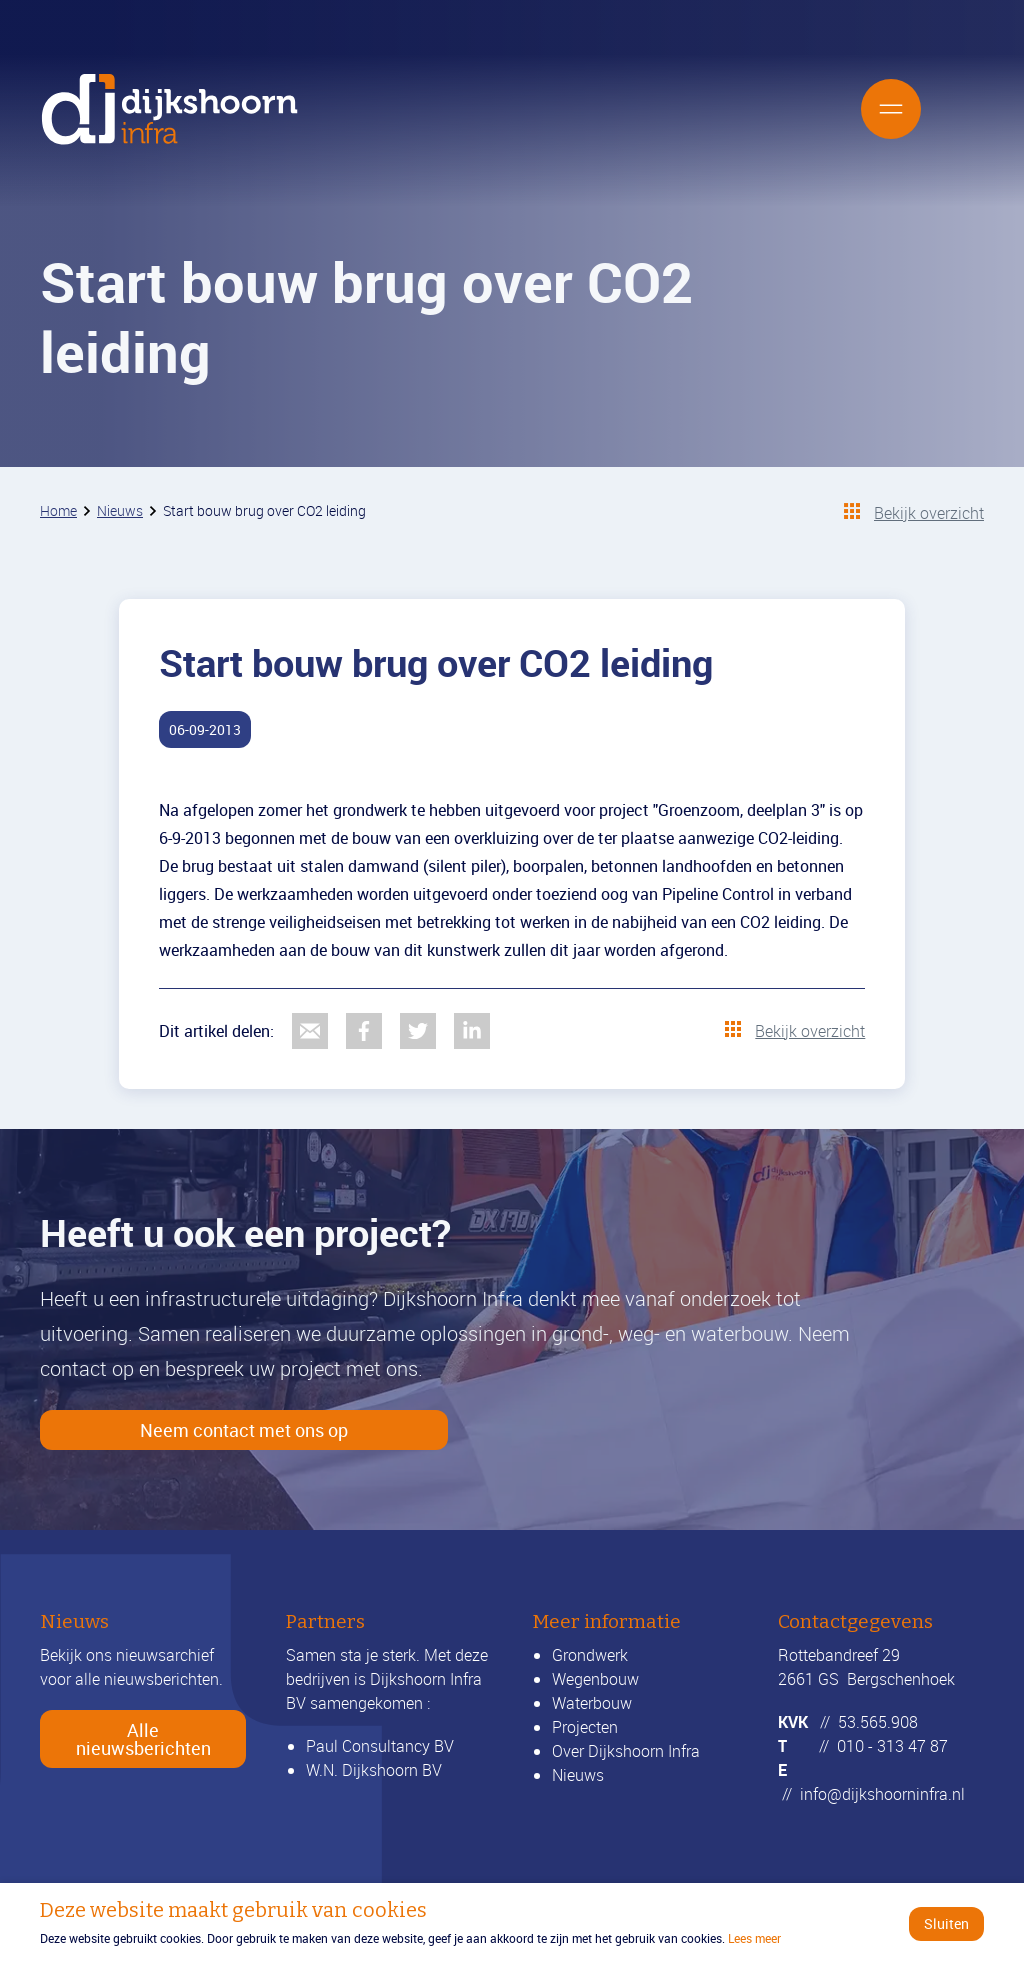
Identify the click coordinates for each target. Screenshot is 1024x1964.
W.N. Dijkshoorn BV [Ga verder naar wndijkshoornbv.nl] (374, 1770)
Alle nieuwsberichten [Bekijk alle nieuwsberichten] (143, 1739)
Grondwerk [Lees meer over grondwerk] (590, 1655)
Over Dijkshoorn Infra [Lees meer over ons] (626, 1751)
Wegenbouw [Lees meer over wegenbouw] (595, 1679)
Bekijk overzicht (929, 513)
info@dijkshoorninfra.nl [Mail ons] (882, 1794)
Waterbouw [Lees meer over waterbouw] (592, 1703)
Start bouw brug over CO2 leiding (264, 510)
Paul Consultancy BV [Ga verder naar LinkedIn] (380, 1746)
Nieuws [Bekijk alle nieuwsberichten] (578, 1775)
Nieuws (120, 510)
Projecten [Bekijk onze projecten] (585, 1727)
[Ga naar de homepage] (170, 109)
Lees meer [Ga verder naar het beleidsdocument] (754, 1938)
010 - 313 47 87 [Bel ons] (892, 1746)
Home (58, 510)
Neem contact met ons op (244, 1430)
